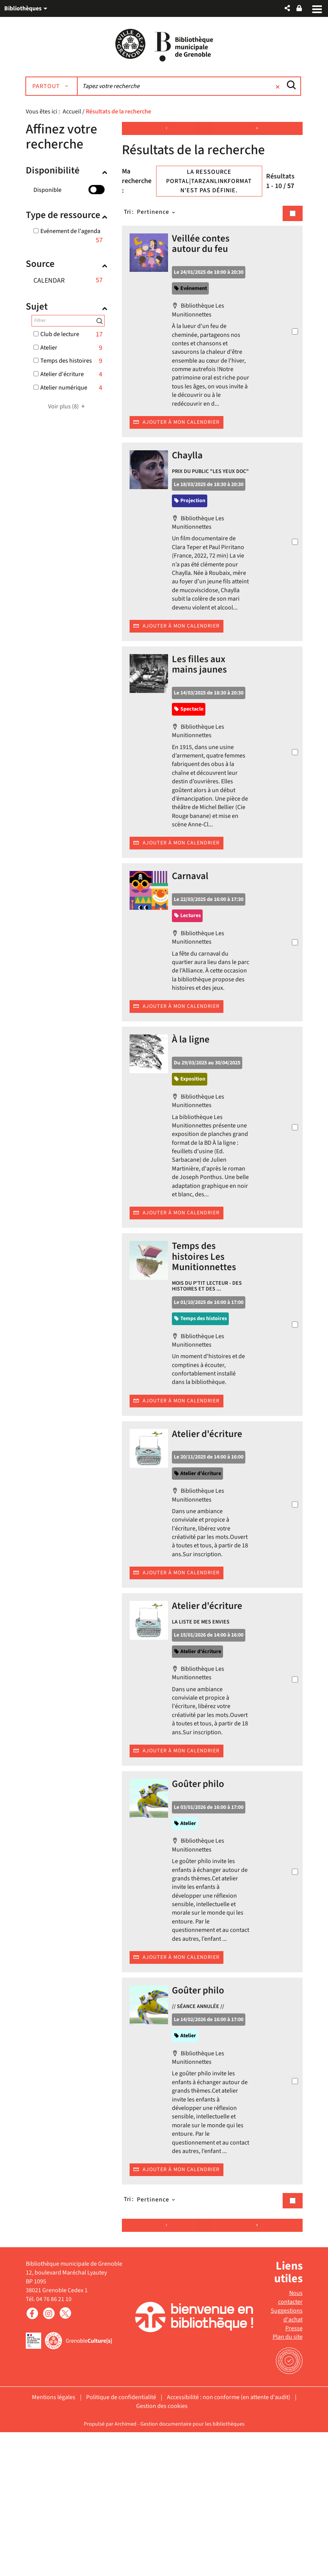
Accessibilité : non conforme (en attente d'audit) (228, 2541)
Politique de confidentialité (121, 2541)
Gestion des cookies (162, 2550)
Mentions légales (53, 2541)
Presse (294, 2472)
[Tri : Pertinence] (156, 212)
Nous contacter (290, 2441)
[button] (287, 8)
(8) (67, 407)
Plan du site (288, 2481)
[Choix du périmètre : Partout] (55, 86)
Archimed (126, 2568)
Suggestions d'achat (287, 2459)
